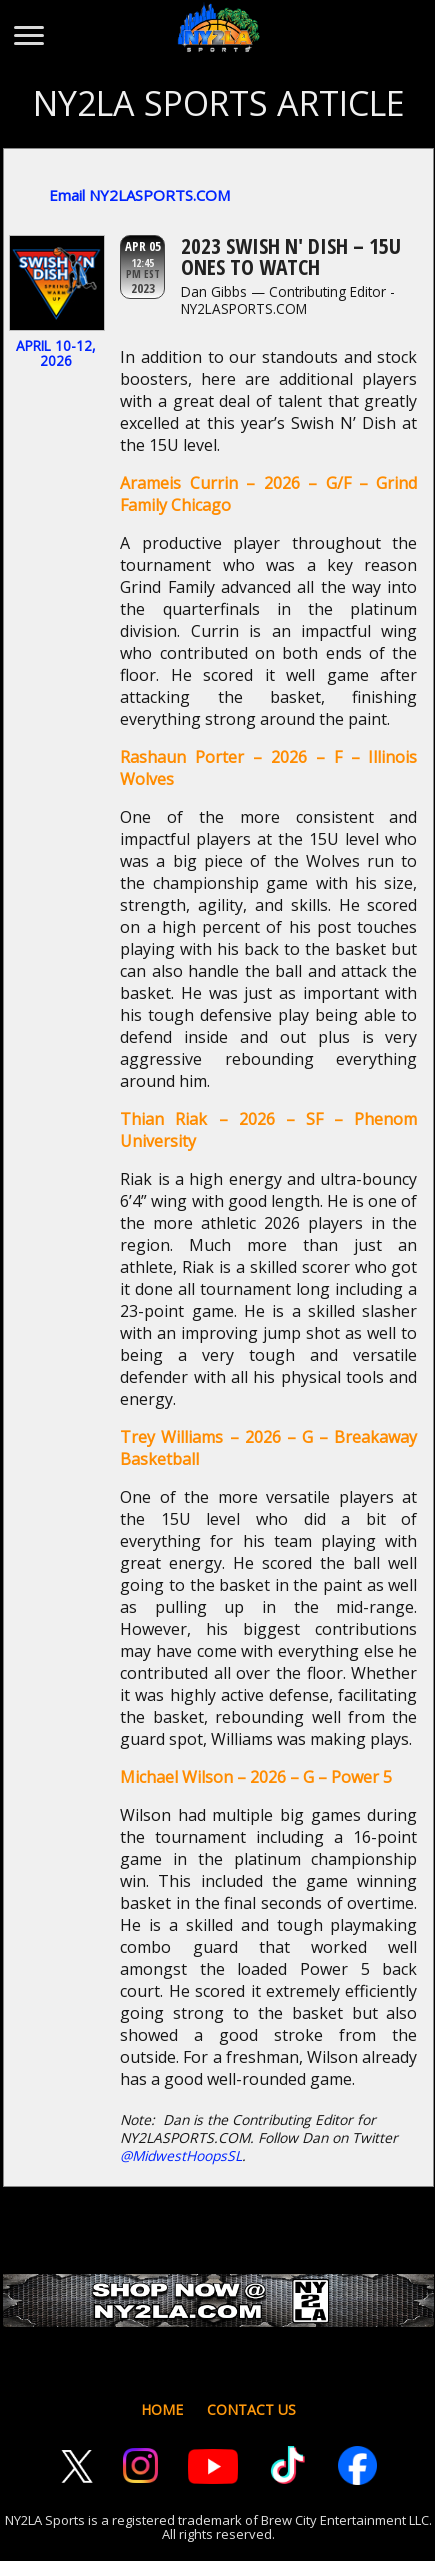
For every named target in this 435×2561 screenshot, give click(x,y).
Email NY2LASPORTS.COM (139, 195)
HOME (162, 2409)
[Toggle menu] (27, 26)
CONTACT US (251, 2409)
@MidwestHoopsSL (181, 2155)
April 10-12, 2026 (56, 353)
